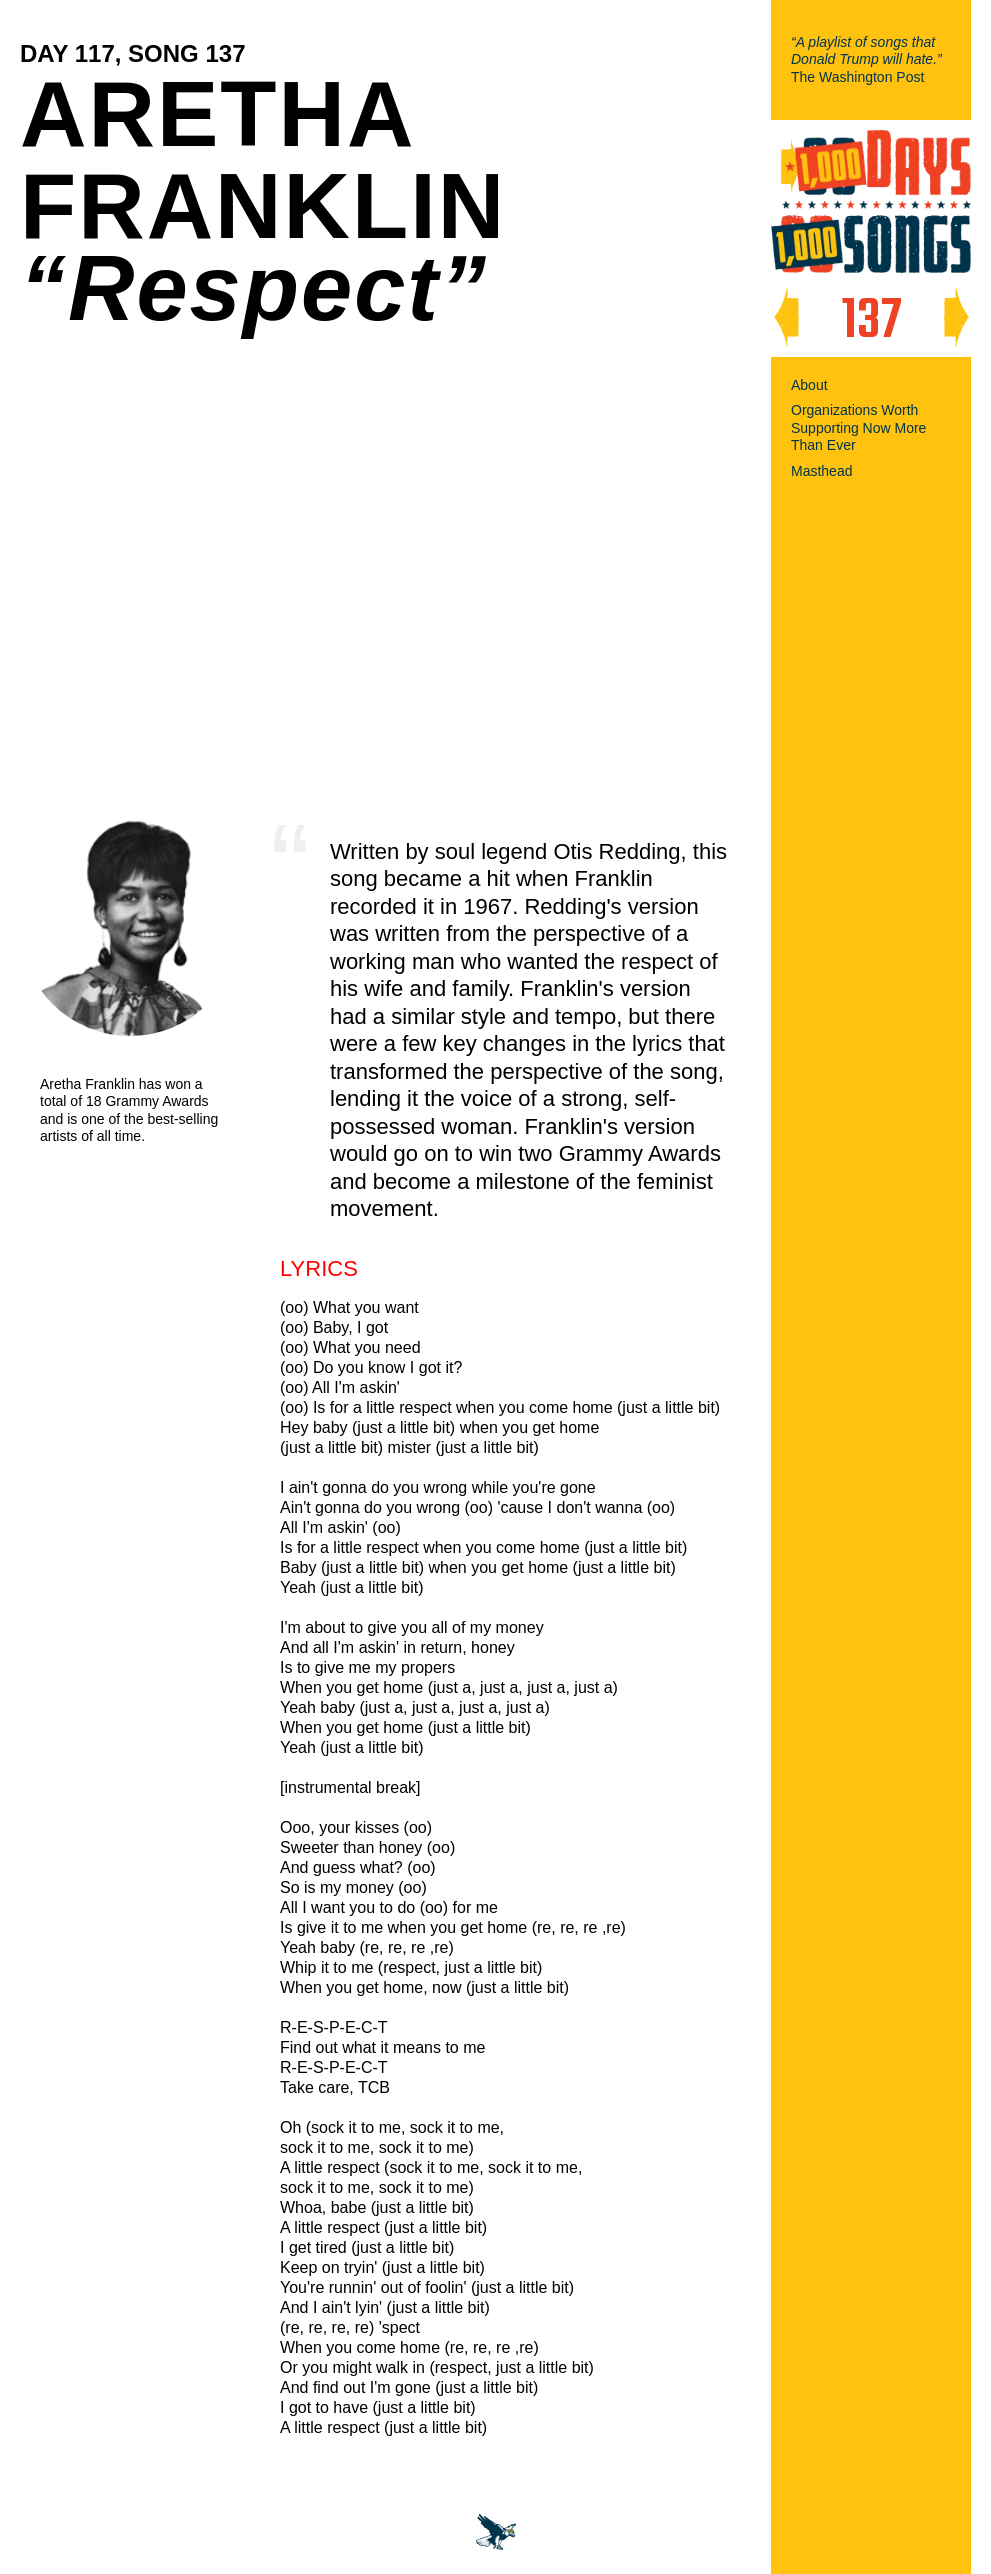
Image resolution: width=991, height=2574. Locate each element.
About (809, 385)
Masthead (821, 471)
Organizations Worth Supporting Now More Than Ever (858, 427)
